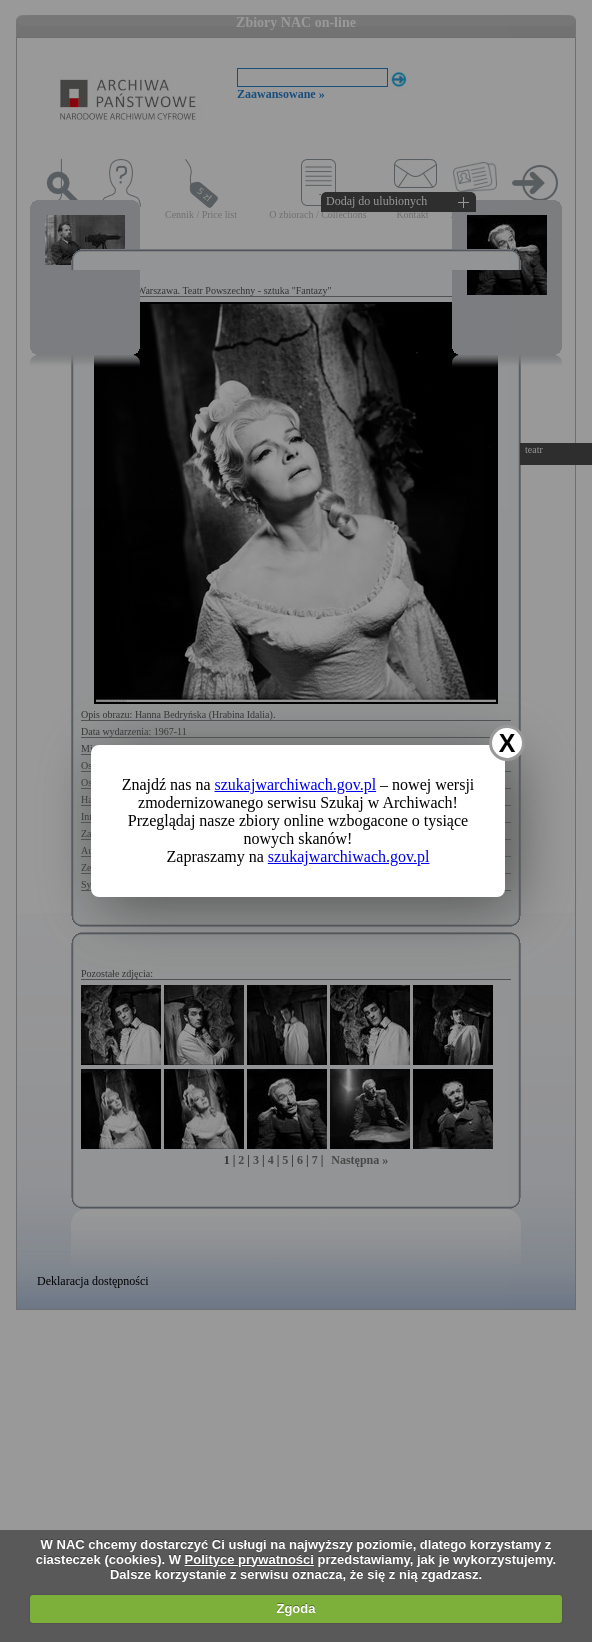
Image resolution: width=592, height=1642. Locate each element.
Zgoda (295, 1608)
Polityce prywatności (249, 1559)
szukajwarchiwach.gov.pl (296, 784)
